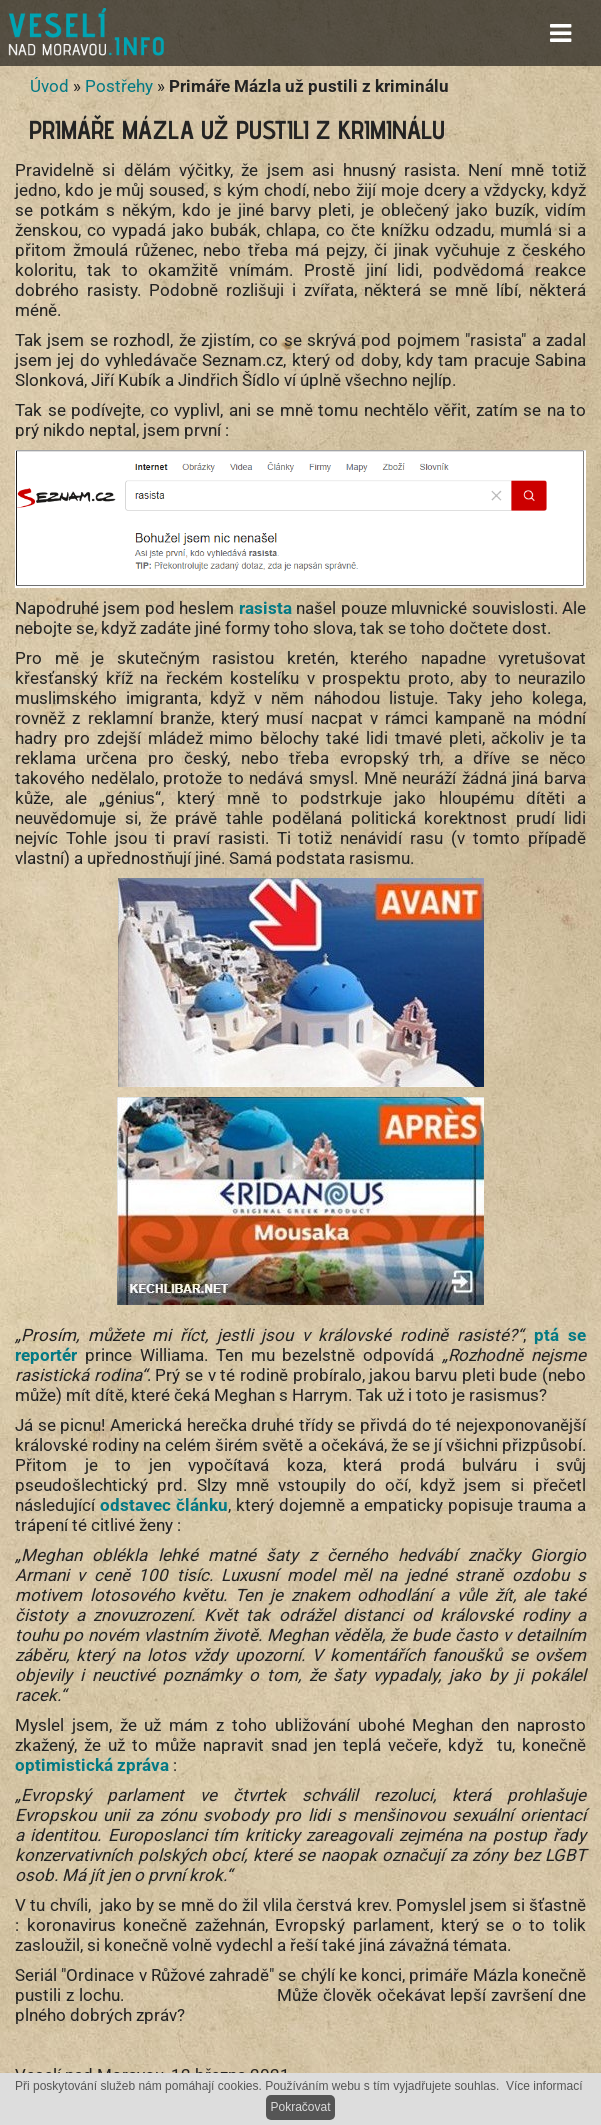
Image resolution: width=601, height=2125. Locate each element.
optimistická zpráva (94, 1765)
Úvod (49, 86)
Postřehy (119, 86)
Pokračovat (300, 2107)
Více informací (544, 2086)
